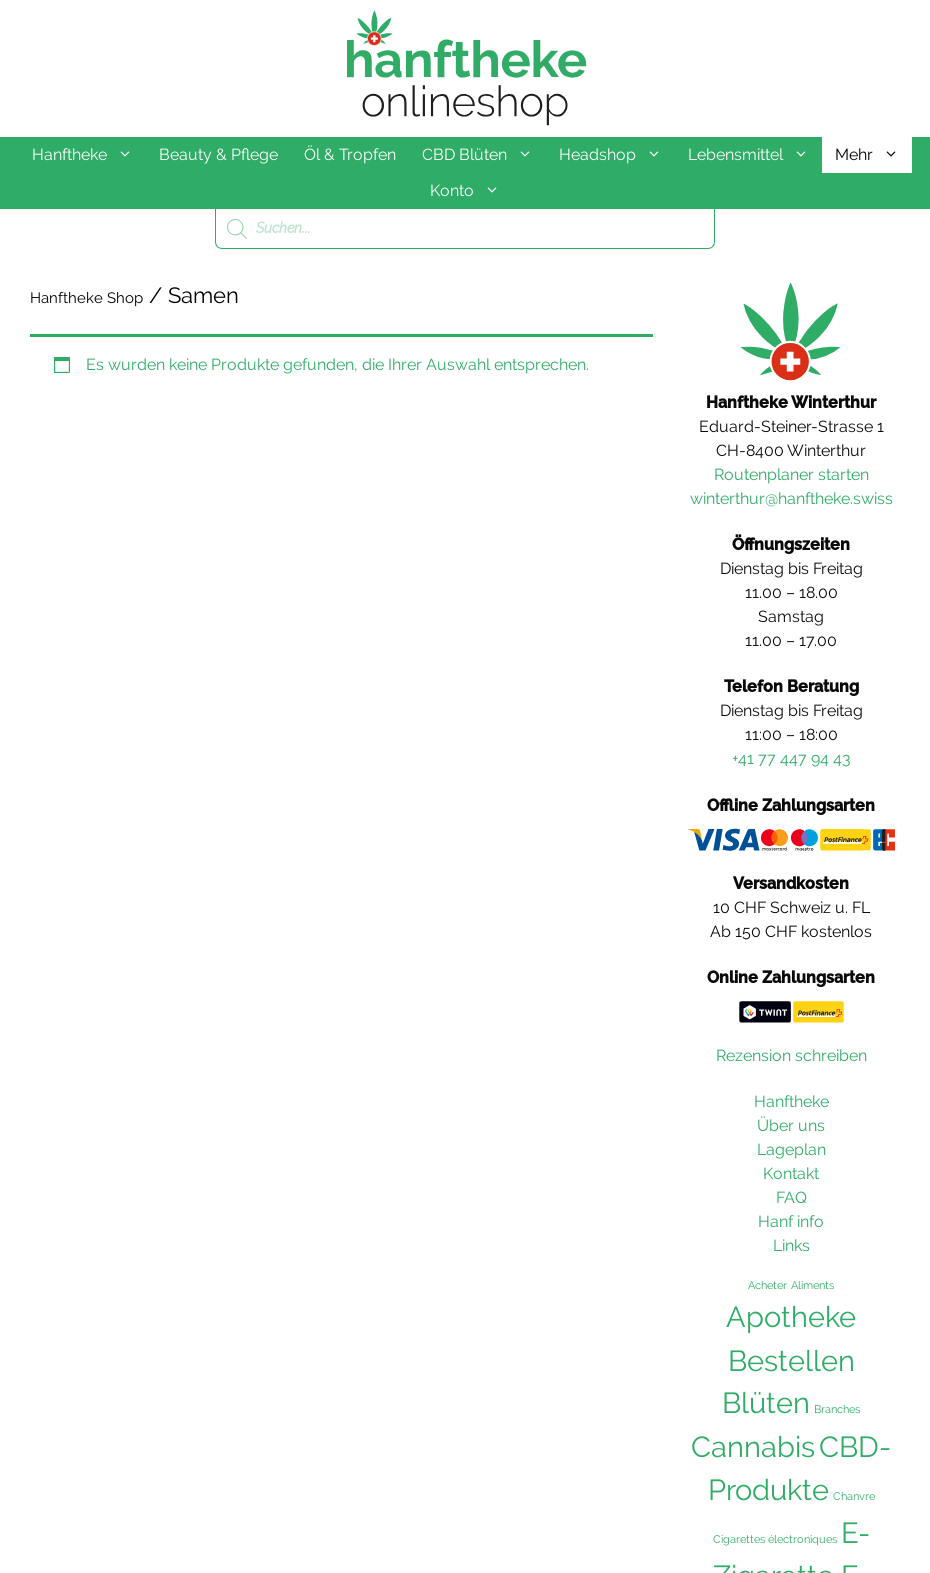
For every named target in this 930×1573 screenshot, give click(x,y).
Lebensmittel (755, 155)
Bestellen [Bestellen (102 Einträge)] (791, 1361)
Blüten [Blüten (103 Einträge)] (766, 1403)
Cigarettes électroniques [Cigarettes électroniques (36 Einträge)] (775, 1539)
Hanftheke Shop (86, 298)
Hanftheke (89, 155)
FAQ (791, 1197)
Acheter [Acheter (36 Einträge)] (767, 1285)
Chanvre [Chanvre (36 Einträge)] (854, 1496)
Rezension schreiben (791, 1055)
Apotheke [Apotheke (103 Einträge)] (791, 1317)
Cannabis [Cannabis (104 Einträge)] (753, 1447)
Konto (471, 191)
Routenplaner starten (791, 474)
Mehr (873, 155)
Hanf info (791, 1221)
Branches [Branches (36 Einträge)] (837, 1409)
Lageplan (791, 1149)
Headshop (617, 155)
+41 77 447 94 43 (791, 758)
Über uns (791, 1125)
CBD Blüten (484, 155)
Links (791, 1245)
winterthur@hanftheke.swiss (791, 498)
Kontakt (791, 1173)
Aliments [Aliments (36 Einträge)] (812, 1285)
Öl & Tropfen (350, 154)
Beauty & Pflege (218, 154)
